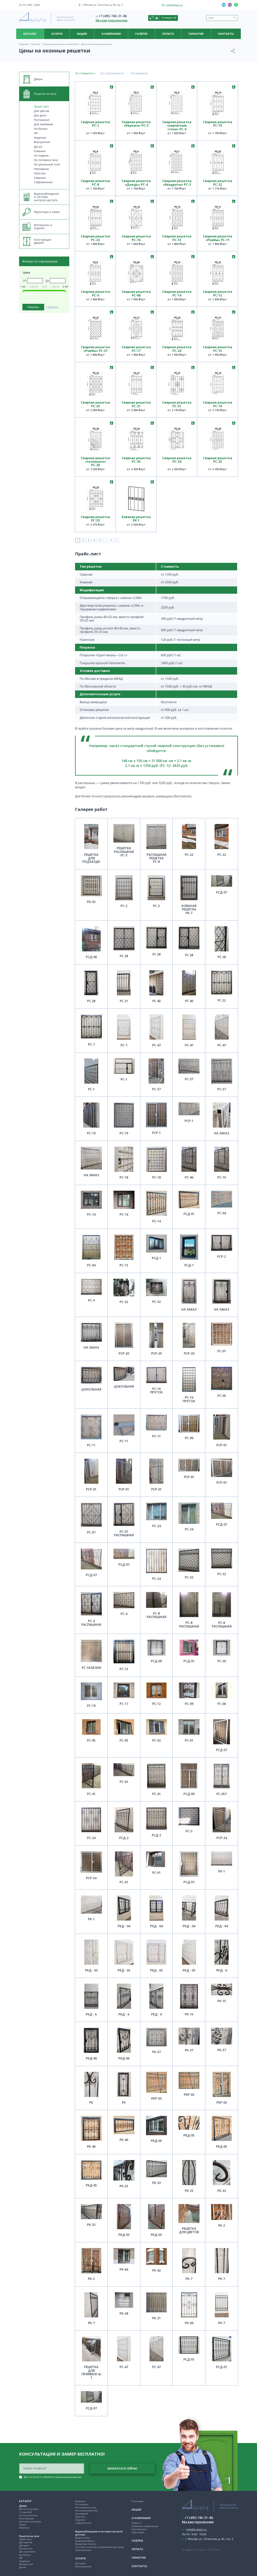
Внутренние (42, 142)
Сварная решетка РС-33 (95, 404)
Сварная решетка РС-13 (176, 238)
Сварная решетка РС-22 (217, 182)
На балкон (40, 128)
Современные (43, 182)
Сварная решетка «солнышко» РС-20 (95, 461)
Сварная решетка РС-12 (217, 293)
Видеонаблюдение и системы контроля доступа (99, 2533)
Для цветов (41, 111)
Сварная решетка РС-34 (176, 460)
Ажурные (40, 137)
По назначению (28, 2515)
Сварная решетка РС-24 (176, 348)
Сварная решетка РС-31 (176, 404)
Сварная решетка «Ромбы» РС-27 (95, 348)
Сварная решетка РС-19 (217, 404)
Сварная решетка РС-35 (136, 460)
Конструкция (26, 2518)
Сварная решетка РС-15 (217, 348)
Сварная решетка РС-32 (95, 518)
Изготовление (83, 2566)
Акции (82, 34)
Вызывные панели (85, 2544)
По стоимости (84, 73)
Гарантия (196, 34)
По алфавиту (139, 73)
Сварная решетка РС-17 (136, 348)
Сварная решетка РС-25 (217, 460)
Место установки (29, 2509)
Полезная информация (145, 2526)
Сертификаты (139, 2529)
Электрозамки (83, 2550)
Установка (137, 2501)
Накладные (41, 169)
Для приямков (43, 124)
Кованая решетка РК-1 (136, 518)
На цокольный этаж (47, 164)
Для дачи (40, 115)
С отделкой (25, 2512)
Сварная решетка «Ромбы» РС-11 (217, 238)
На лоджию (41, 155)
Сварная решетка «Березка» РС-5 (136, 124)
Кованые (40, 151)
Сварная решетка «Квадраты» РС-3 (176, 182)
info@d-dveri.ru (174, 5)
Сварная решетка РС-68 (136, 293)
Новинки (24, 2527)
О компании (111, 34)
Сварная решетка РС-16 (136, 238)
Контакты (226, 34)
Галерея (141, 34)
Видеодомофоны (85, 2540)
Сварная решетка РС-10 (217, 124)
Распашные (41, 120)
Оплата (168, 34)
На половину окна (46, 160)
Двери (23, 2505)
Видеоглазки (82, 2537)
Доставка (80, 2563)
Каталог (30, 34)
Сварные (40, 178)
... (105, 540)
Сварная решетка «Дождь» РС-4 (136, 182)
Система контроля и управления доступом (99, 2547)
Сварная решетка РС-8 (95, 182)
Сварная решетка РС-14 (176, 293)
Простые (40, 173)
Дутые (38, 146)
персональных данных (68, 2476)
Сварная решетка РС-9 (95, 293)
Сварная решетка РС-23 (95, 238)
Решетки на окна (29, 2536)
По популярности (112, 73)
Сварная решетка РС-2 (95, 124)
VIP (36, 133)
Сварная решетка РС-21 (136, 404)
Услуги (56, 34)
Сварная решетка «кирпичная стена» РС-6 (176, 125)
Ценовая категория (30, 2521)
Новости (136, 2522)
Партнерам (138, 2532)
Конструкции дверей (36, 241)
